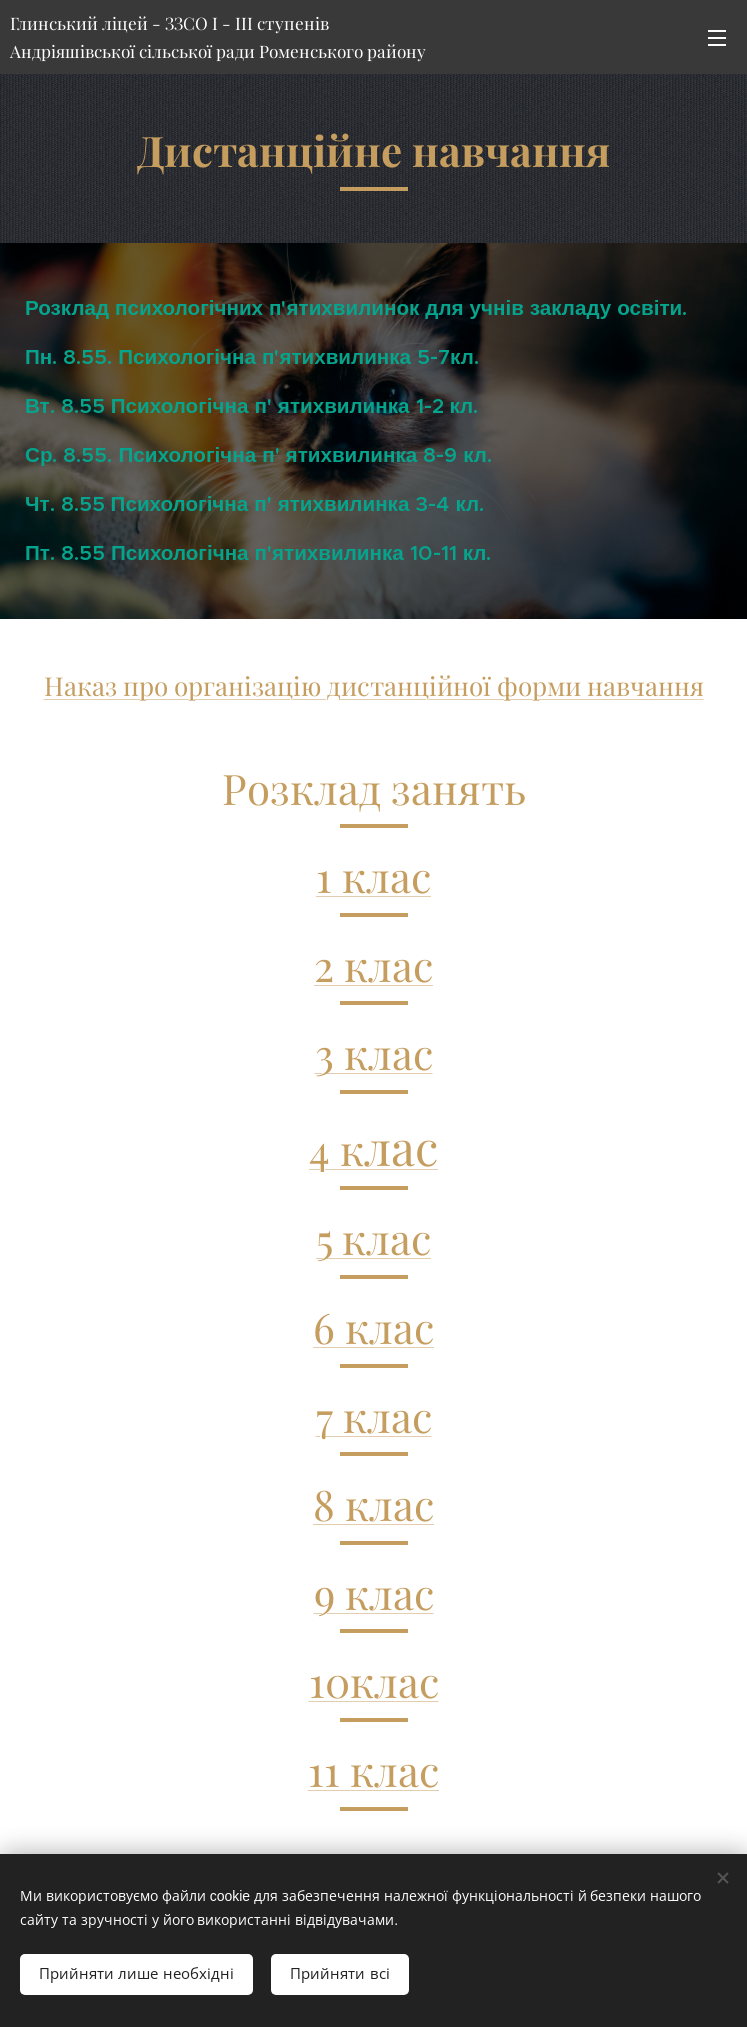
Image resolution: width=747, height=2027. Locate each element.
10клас (374, 1681)
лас (401, 1146)
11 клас (373, 1770)
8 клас (373, 1504)
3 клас (374, 1053)
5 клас (373, 1238)
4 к (336, 1149)
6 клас (373, 1327)
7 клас (374, 1415)
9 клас (374, 1592)
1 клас (373, 876)
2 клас (373, 964)
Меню (717, 38)
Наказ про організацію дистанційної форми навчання (374, 685)
